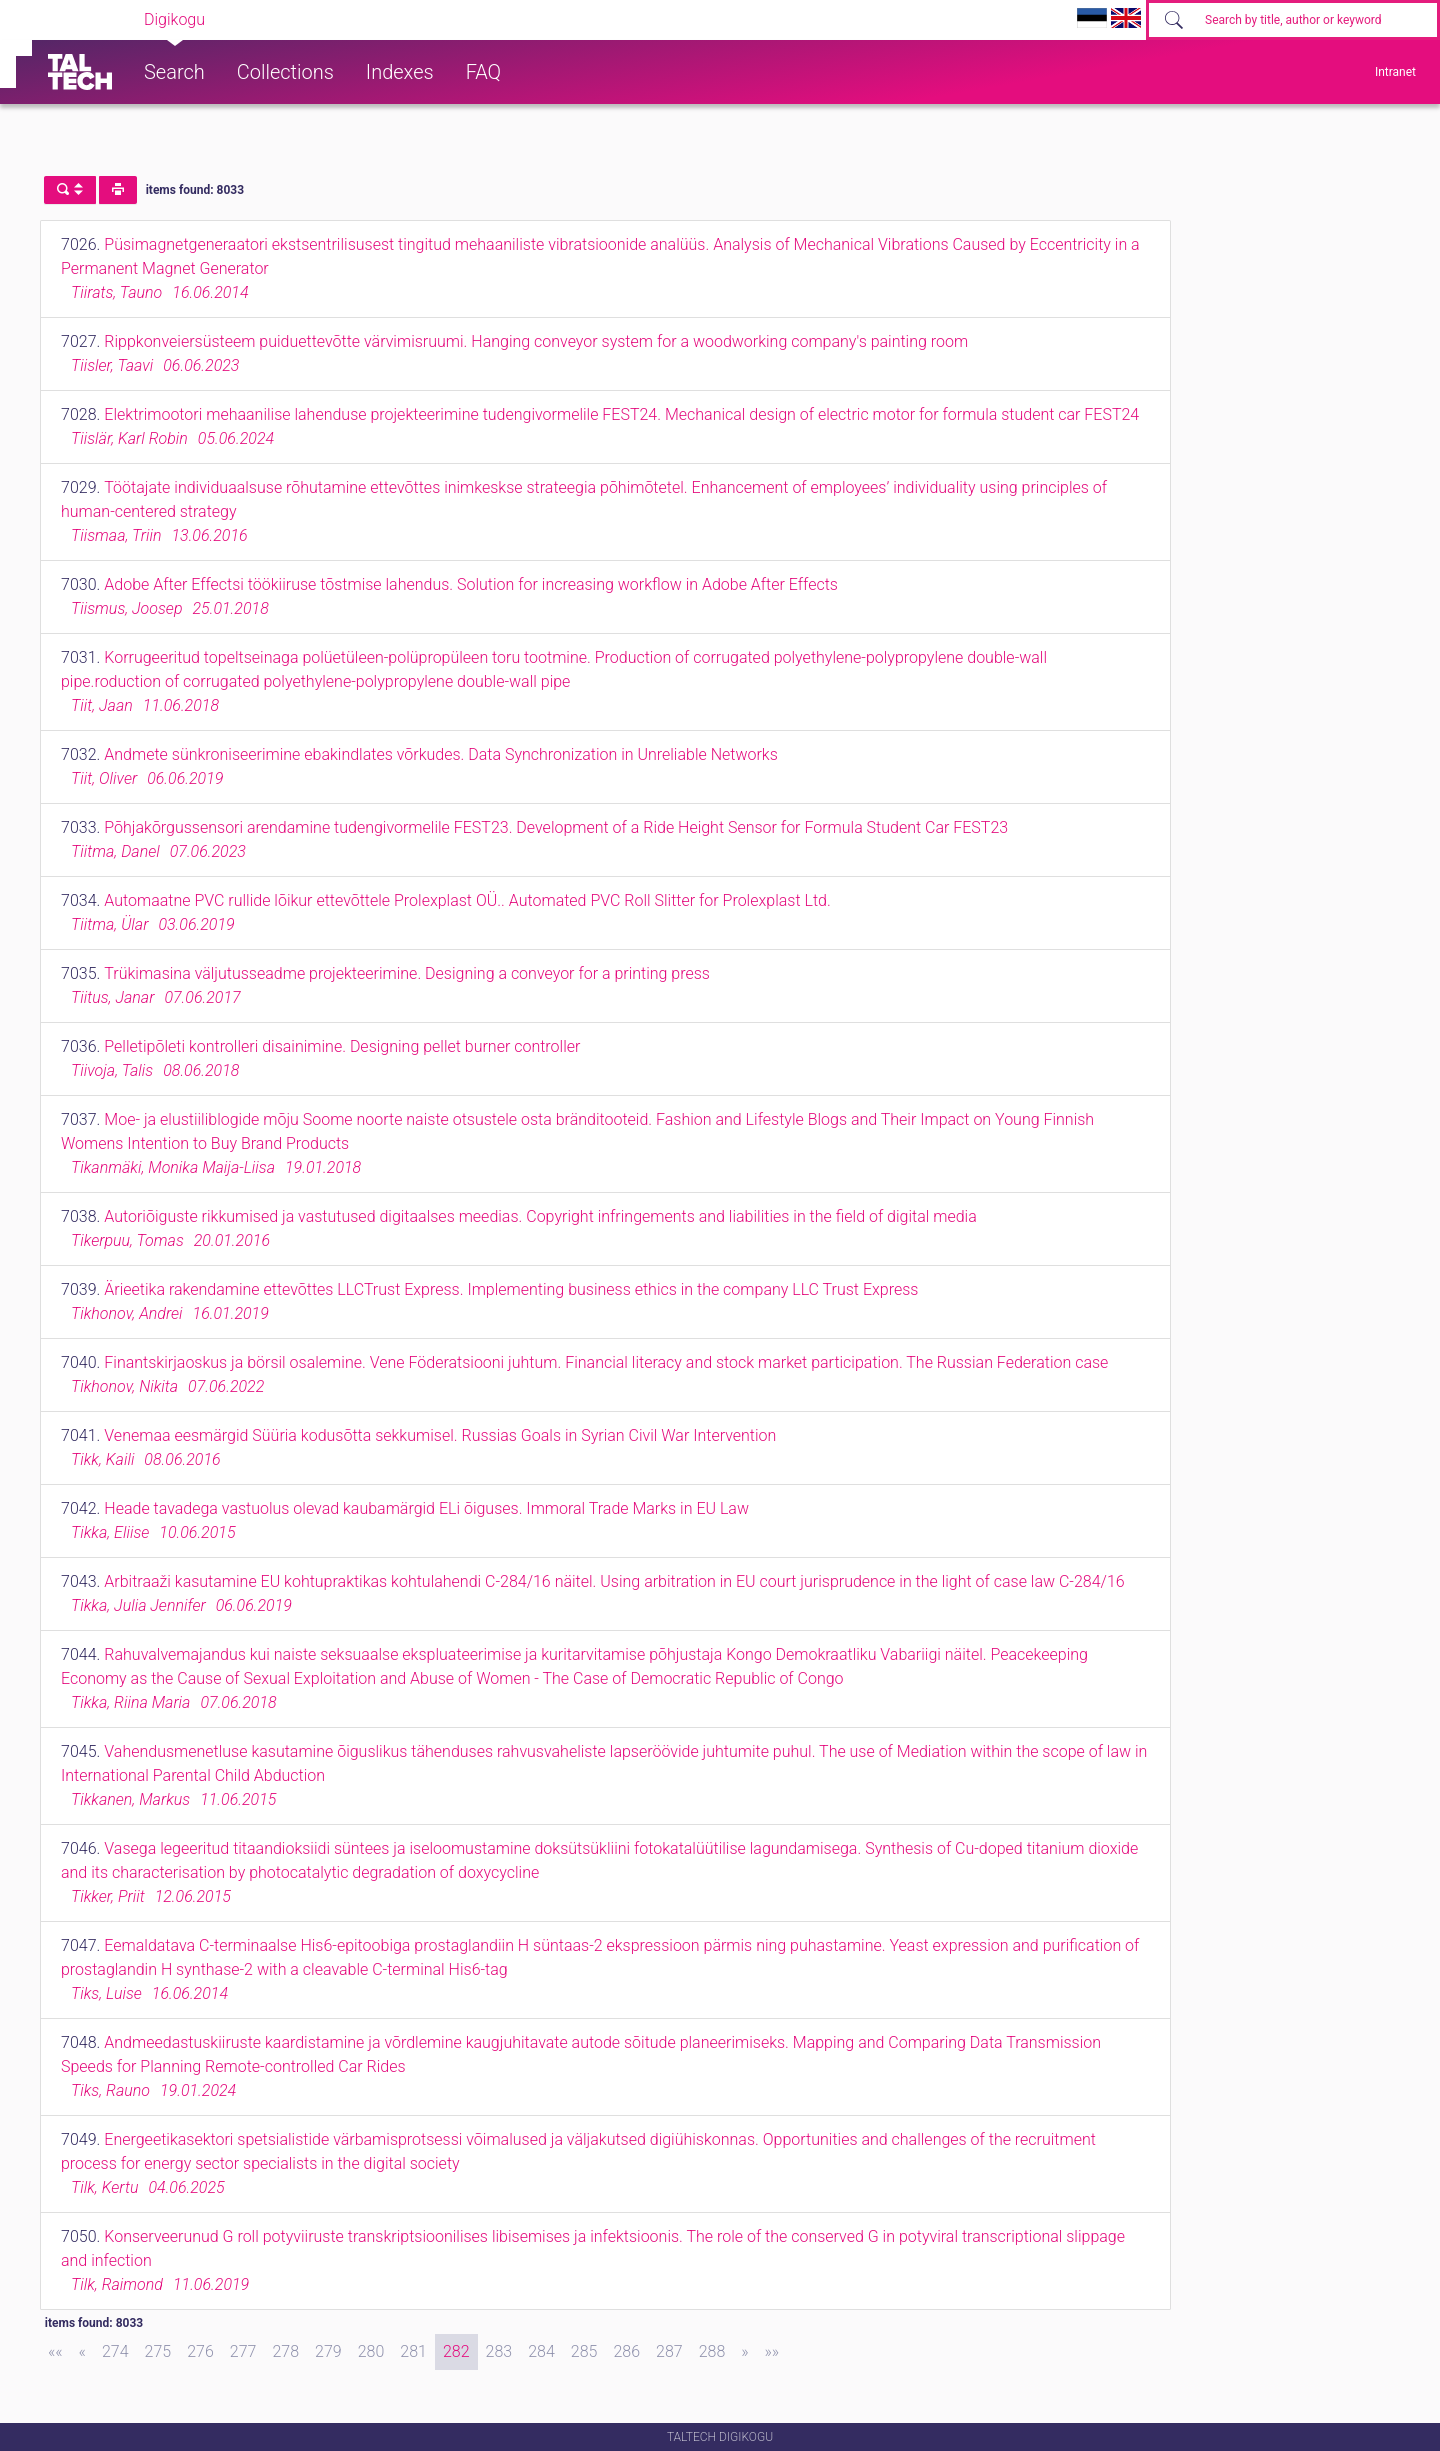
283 (499, 2351)
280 (371, 2351)
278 (285, 2351)
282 (456, 2351)
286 (626, 2351)
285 (584, 2351)
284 (541, 2351)
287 (669, 2351)
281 (413, 2351)
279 (328, 2351)
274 (115, 2351)
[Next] (744, 2352)
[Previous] (82, 2352)
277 (243, 2351)
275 (158, 2351)
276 (200, 2351)
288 (712, 2351)
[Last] (772, 2352)
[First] (55, 2352)
